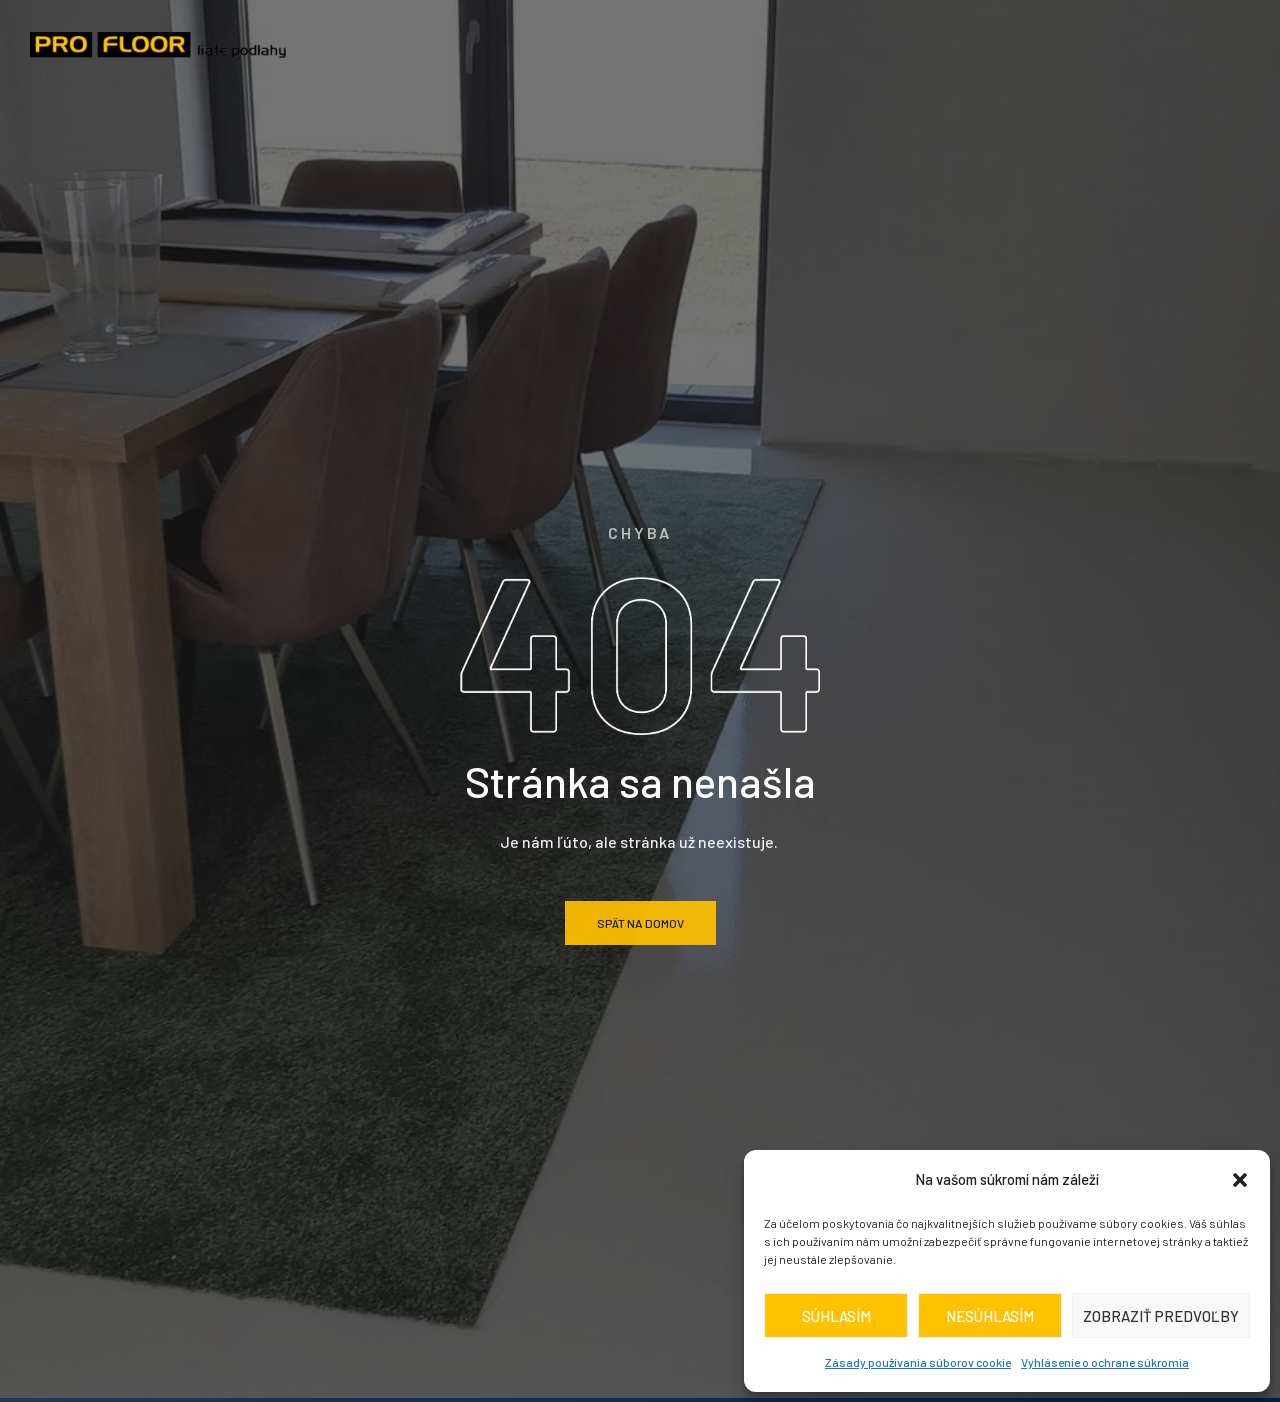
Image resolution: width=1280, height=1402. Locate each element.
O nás (506, 42)
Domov (401, 42)
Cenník (807, 42)
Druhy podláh (655, 42)
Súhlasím (836, 1316)
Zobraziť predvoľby (1161, 1316)
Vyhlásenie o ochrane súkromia (1105, 1362)
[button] (1240, 1180)
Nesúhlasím (990, 1316)
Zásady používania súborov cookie (918, 1362)
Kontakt (1161, 42)
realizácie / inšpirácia (980, 42)
